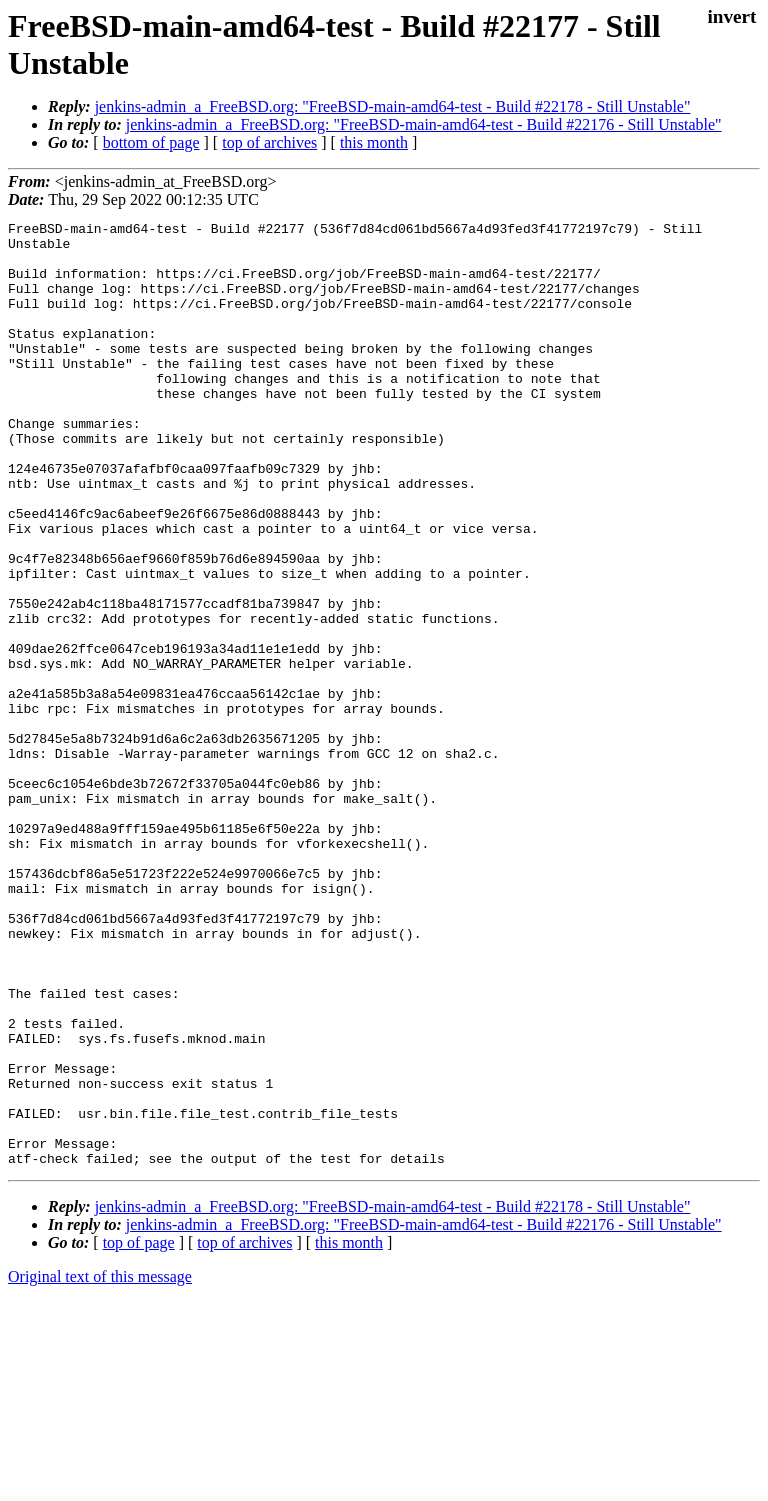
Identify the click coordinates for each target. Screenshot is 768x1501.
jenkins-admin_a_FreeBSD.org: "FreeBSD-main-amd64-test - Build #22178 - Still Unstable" (393, 106)
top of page (139, 1431)
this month (374, 142)
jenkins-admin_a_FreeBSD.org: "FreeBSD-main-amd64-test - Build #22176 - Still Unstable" (424, 124)
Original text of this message (100, 1465)
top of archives (269, 142)
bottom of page (151, 142)
